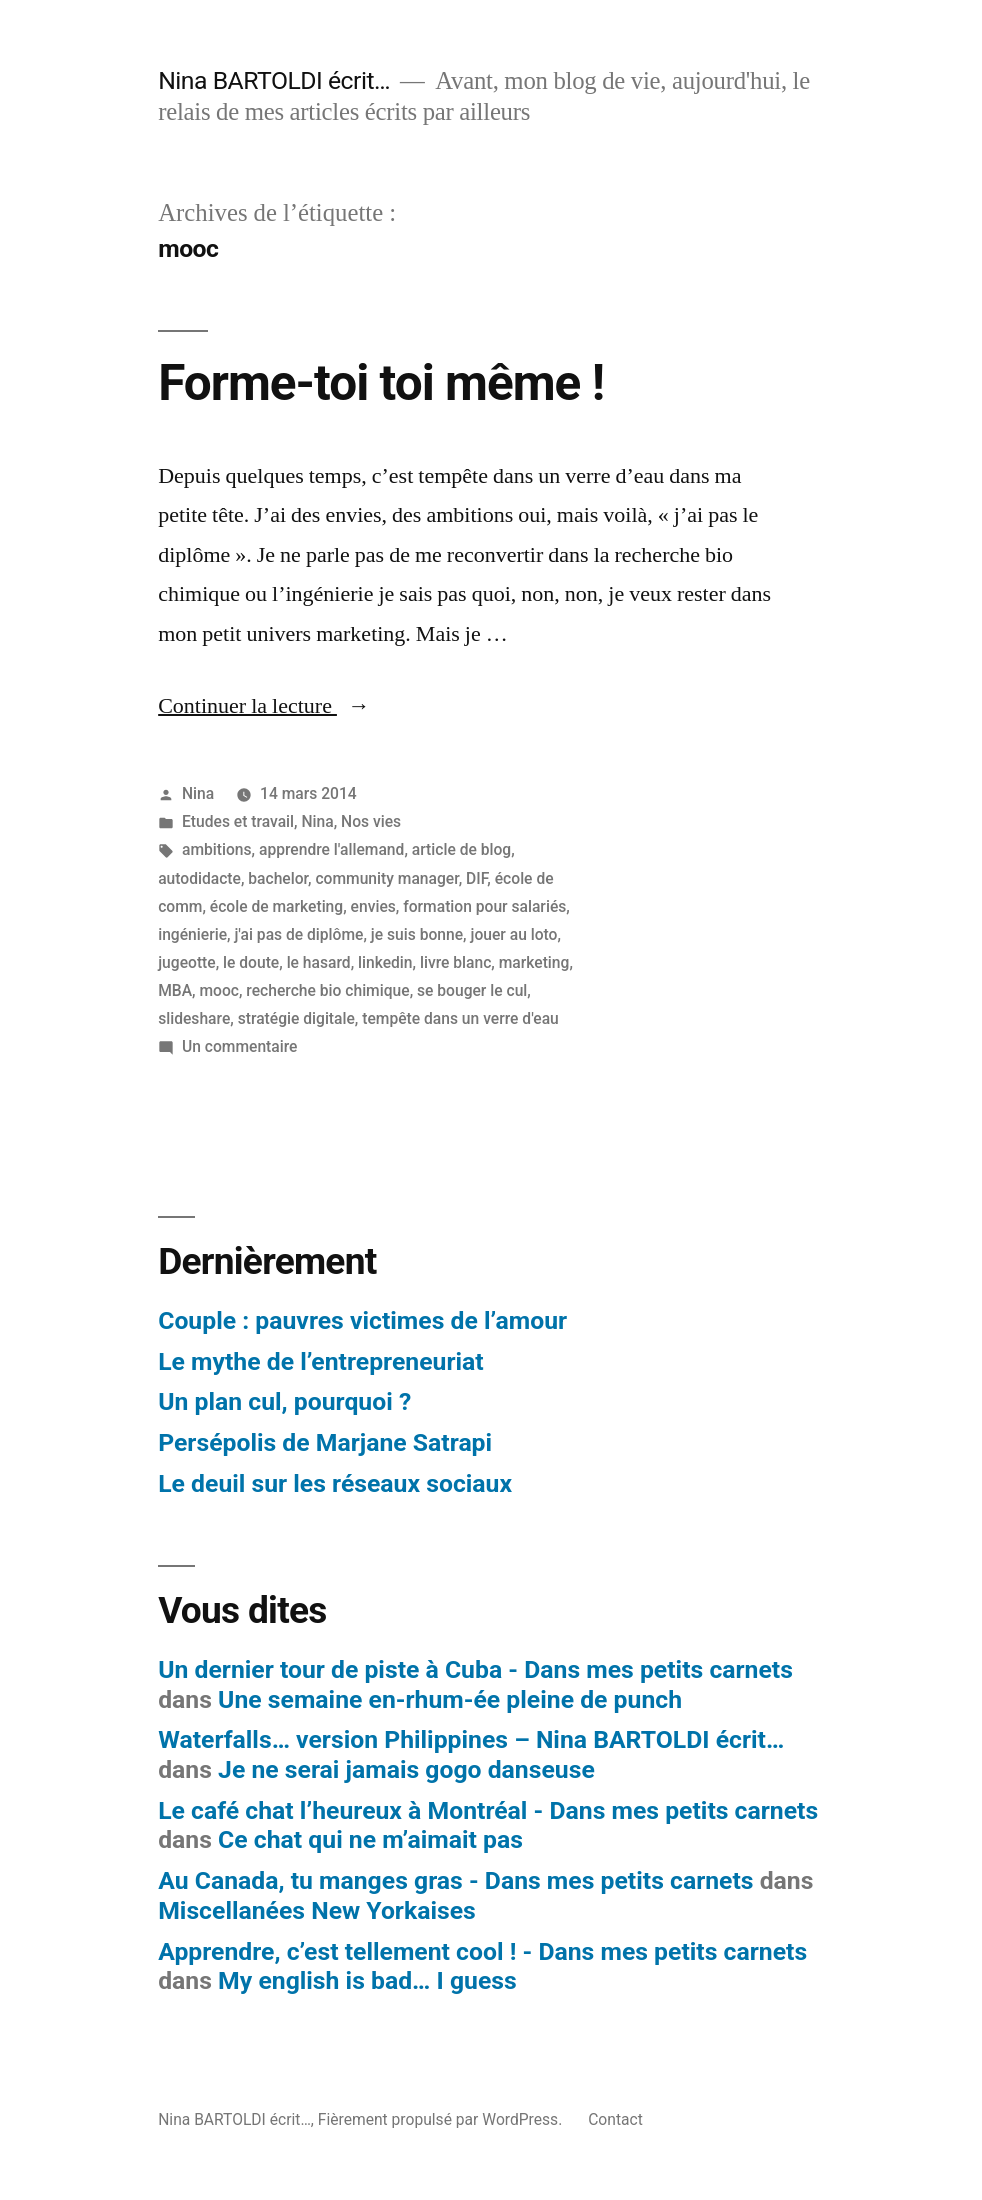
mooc (219, 990)
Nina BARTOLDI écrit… (274, 80)
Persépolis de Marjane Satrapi (325, 1442)
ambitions (217, 849)
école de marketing (276, 906)
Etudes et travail (238, 821)
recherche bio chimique (327, 990)
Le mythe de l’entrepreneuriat (320, 1361)
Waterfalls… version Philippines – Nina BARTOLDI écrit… (471, 1739)
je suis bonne (417, 934)
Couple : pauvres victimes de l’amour (362, 1320)
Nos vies (371, 821)
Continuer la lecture (264, 706)
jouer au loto (513, 934)
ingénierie (192, 934)
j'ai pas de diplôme (298, 934)
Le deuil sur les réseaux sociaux (335, 1483)
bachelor (278, 878)
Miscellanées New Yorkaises (317, 1910)
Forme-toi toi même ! (381, 383)
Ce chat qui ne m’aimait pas (370, 1839)
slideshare (194, 1018)
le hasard (319, 962)
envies (373, 906)
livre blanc (455, 962)
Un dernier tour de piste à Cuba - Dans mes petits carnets (475, 1669)
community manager (386, 878)
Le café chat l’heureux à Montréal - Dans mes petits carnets (488, 1810)
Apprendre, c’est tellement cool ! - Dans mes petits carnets (482, 1951)
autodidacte (199, 878)
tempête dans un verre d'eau (460, 1018)
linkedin (385, 962)
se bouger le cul (472, 990)
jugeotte (186, 962)
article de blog (461, 849)
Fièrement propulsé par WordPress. (442, 2119)
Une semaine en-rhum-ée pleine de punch (450, 1699)
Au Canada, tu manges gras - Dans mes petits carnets (455, 1880)
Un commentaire (239, 1046)
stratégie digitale (296, 1018)
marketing (534, 962)
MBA (175, 990)
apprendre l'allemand (331, 849)
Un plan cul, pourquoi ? (284, 1401)
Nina (198, 793)
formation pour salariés (484, 906)
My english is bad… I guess (367, 1980)
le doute (251, 962)
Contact (615, 2119)
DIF (476, 878)
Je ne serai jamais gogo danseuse (406, 1769)
